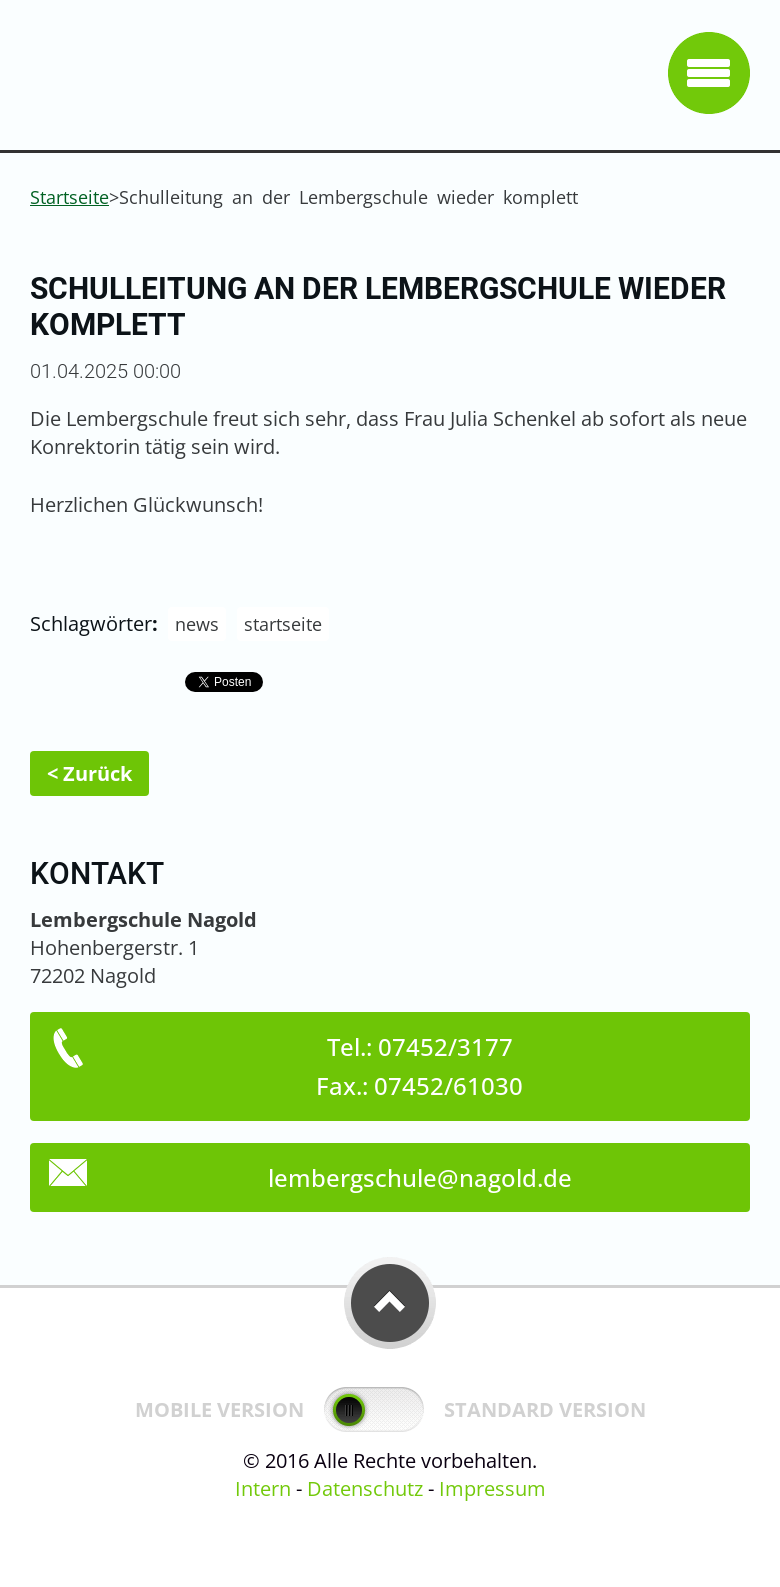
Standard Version (545, 1409)
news (197, 624)
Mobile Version (219, 1409)
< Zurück (89, 773)
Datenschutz (365, 1488)
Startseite (69, 197)
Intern (263, 1488)
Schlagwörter (91, 623)
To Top (390, 1303)
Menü (709, 73)
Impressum (492, 1488)
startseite (283, 624)
